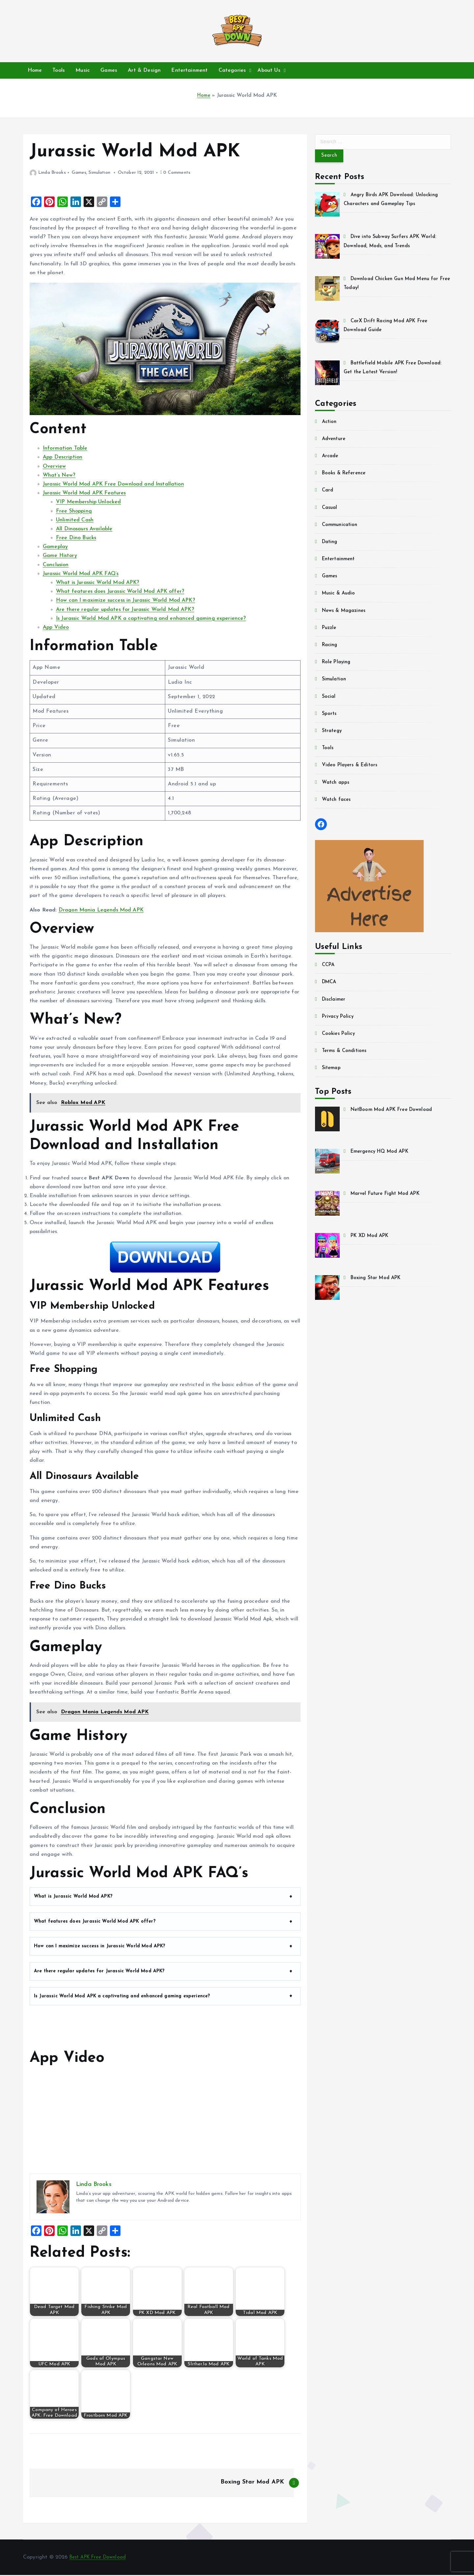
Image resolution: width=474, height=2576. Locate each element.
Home (35, 70)
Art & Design (144, 70)
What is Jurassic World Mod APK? (98, 582)
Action (330, 424)
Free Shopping (74, 511)
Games (108, 70)
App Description (62, 457)
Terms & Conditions (346, 1053)
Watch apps (337, 784)
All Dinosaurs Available (84, 529)
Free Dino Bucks (76, 537)
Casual (330, 510)
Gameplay (55, 546)
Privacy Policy (339, 1018)
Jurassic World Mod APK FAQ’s (80, 573)
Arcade (331, 458)
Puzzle (330, 630)
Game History (60, 555)
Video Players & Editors (352, 767)
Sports (330, 716)
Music (82, 70)
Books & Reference (346, 475)
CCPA (329, 967)
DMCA (330, 984)
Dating (331, 544)
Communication (341, 527)
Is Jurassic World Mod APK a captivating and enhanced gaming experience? (151, 618)
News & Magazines (346, 613)
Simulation (100, 172)
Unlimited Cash (74, 520)
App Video (56, 627)
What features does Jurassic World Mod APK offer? (120, 591)
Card (328, 492)
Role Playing (337, 664)
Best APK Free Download (101, 2558)
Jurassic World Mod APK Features (84, 493)
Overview (54, 466)
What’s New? (59, 475)
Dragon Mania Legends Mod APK (101, 910)
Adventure (335, 441)
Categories (232, 70)
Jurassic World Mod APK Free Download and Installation (113, 484)
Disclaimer (335, 1001)
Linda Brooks (48, 172)
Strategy (333, 733)
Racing (330, 647)
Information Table (65, 448)
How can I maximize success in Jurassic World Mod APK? (125, 600)
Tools (58, 70)
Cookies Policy (339, 1035)
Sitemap (332, 1070)
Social (329, 698)
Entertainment (189, 70)
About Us (268, 70)
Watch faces (338, 801)
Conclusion (56, 564)
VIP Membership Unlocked (88, 502)
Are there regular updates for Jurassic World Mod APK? (125, 609)
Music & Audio (340, 595)
